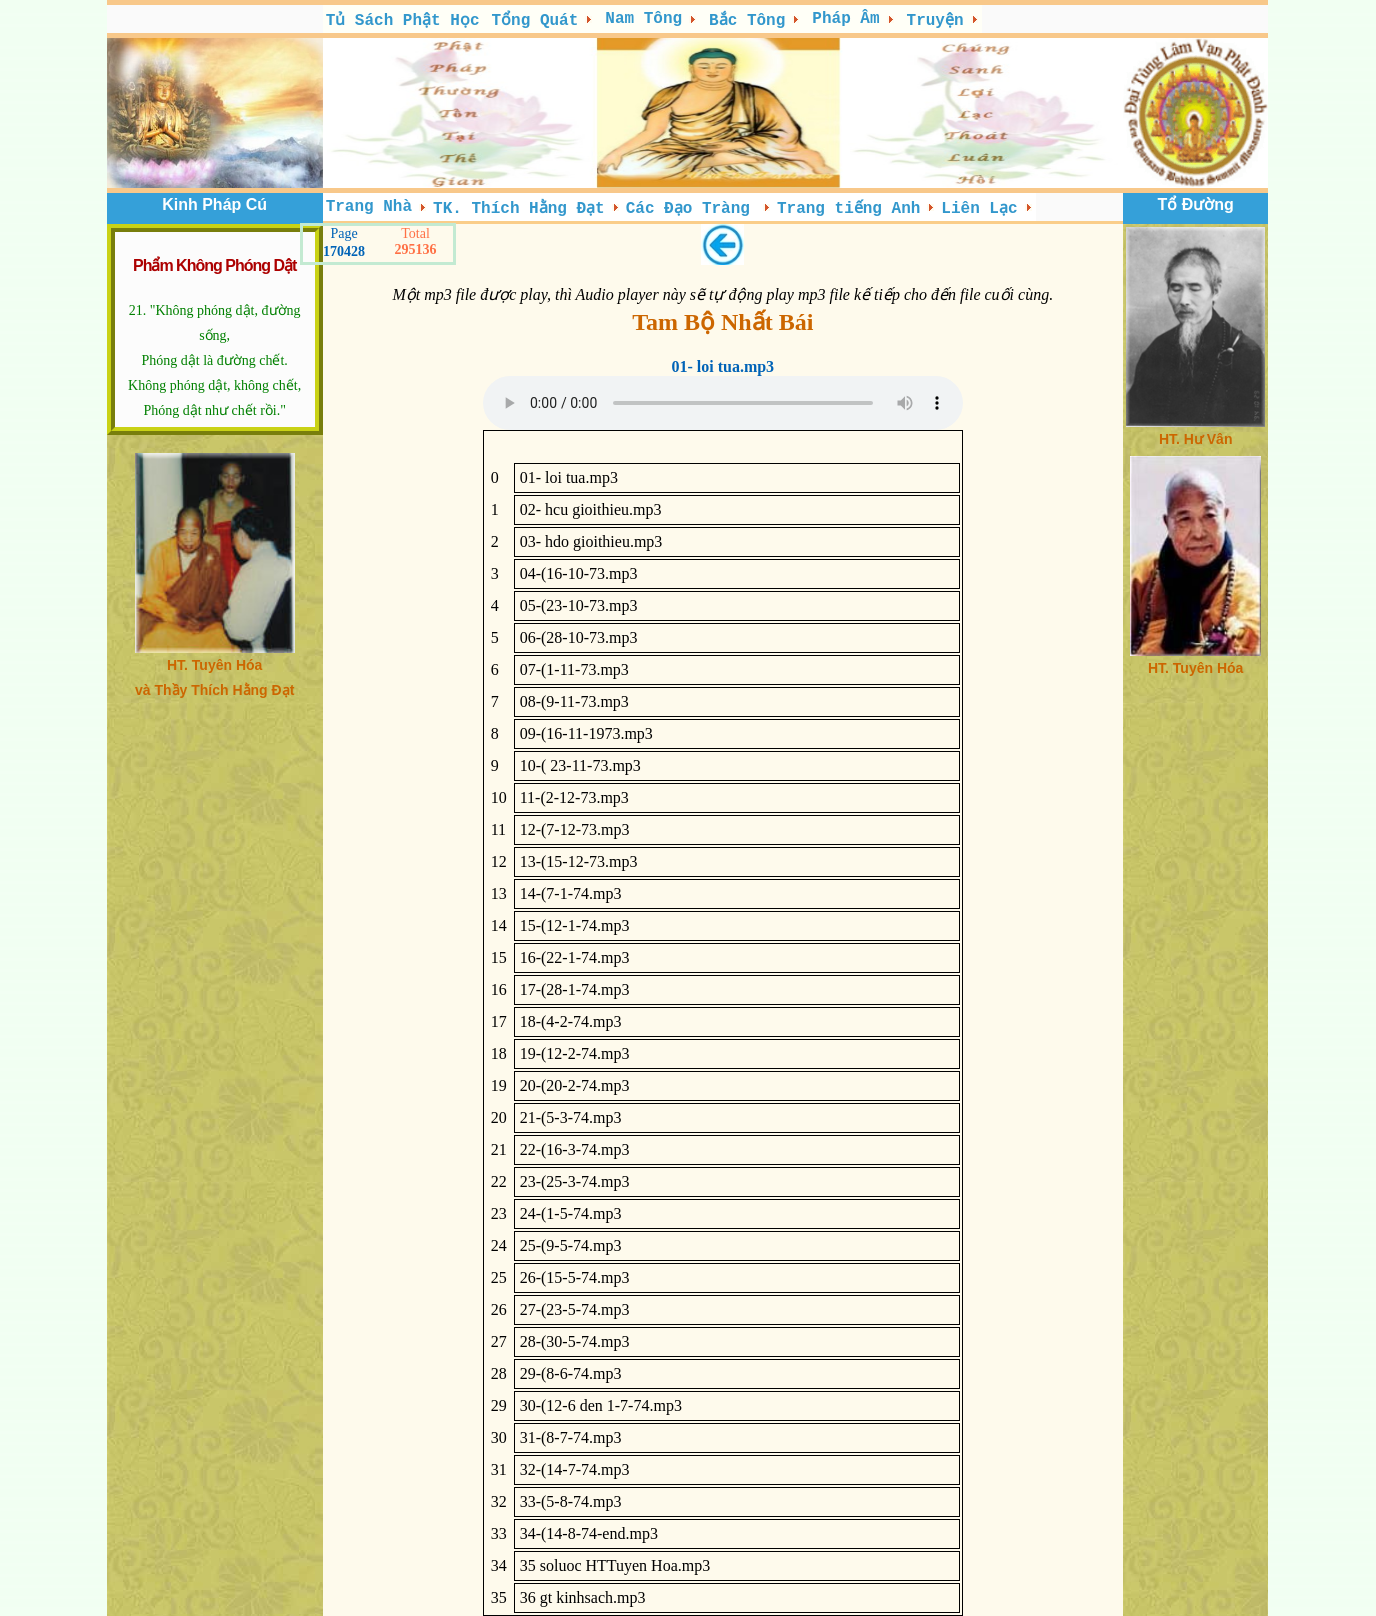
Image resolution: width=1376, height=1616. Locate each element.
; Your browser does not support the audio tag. (723, 403)
